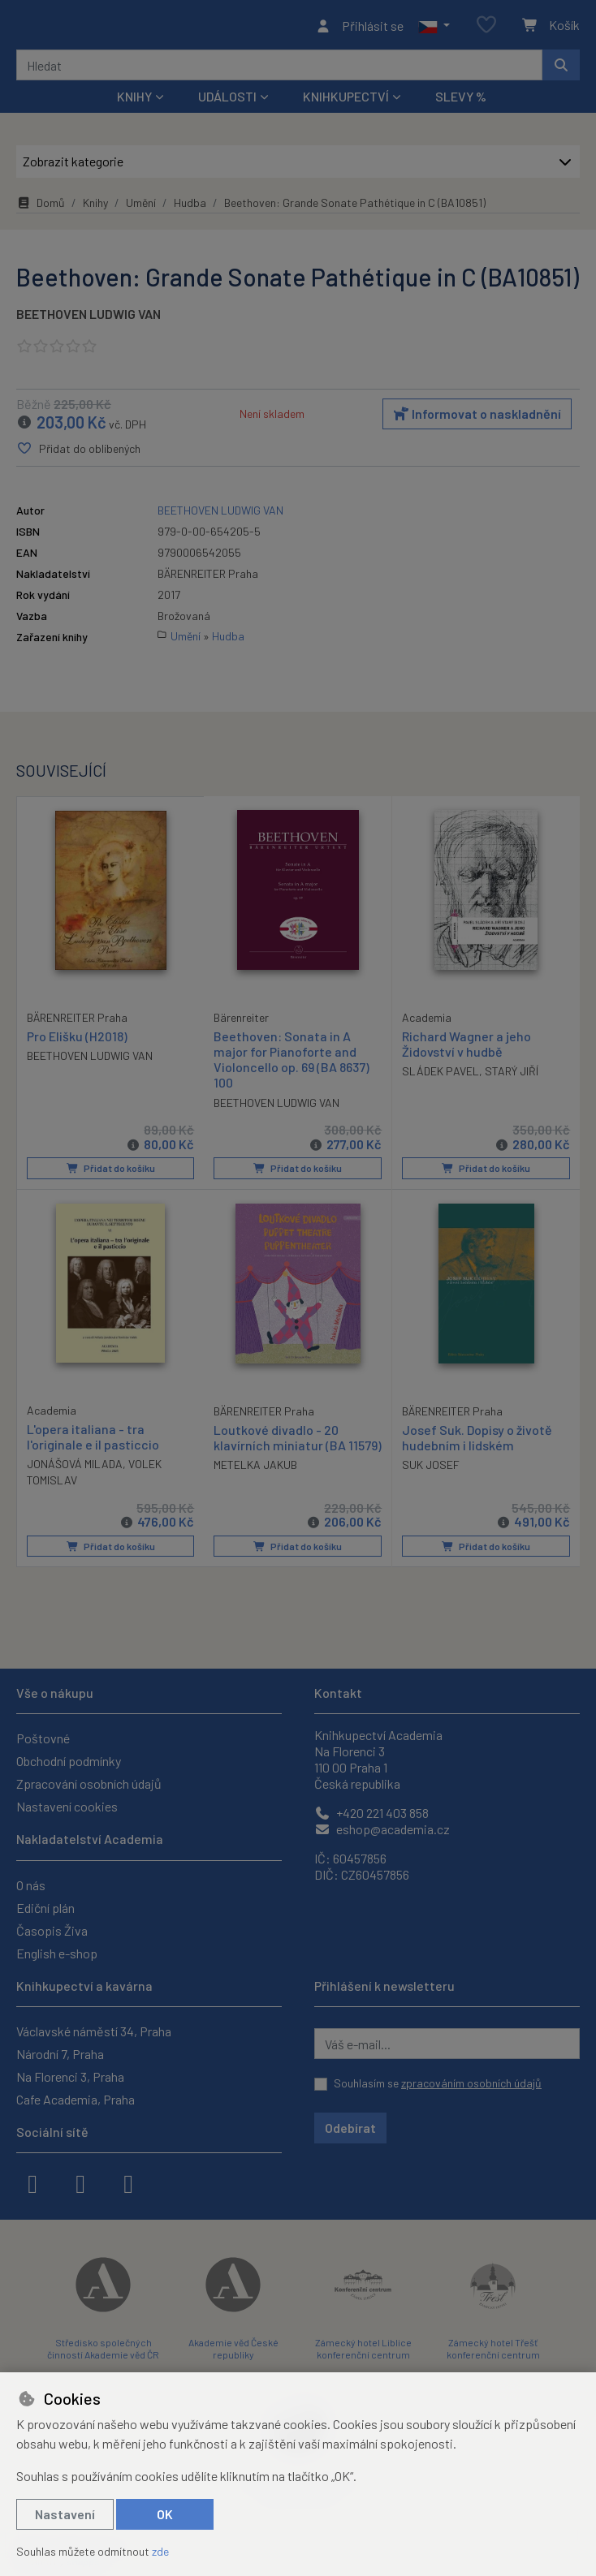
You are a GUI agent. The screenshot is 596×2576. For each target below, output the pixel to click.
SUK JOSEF (431, 1468)
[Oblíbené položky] (486, 28)
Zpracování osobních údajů (89, 1783)
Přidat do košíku (110, 1172)
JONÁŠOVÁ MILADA (75, 1468)
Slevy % (460, 101)
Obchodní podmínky (68, 1760)
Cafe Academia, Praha (75, 2099)
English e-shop (56, 1953)
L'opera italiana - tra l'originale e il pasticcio (93, 1439)
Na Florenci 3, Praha (70, 2076)
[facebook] (32, 2182)
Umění (141, 207)
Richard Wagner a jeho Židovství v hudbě (466, 1048)
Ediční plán (45, 1907)
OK (165, 2514)
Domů (40, 207)
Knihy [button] (134, 101)
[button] (434, 27)
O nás (30, 1885)
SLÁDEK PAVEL (440, 1076)
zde (160, 2551)
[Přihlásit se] (359, 27)
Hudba (190, 207)
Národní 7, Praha (60, 2053)
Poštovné (43, 1738)
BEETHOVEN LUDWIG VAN (88, 318)
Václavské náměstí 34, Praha (93, 2031)
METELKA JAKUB (255, 1484)
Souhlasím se (438, 2083)
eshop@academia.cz (382, 1829)
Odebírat (350, 2127)
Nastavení (65, 2514)
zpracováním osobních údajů (471, 2083)
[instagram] (80, 2182)
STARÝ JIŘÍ (511, 1076)
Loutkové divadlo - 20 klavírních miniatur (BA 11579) (280, 1448)
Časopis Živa (52, 1930)
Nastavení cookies (67, 1806)
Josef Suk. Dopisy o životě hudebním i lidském (477, 1440)
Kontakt (338, 1692)
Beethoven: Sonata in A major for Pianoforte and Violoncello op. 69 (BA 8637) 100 (291, 1064)
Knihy (95, 207)
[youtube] (128, 2182)
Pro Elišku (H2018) (77, 1040)
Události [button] (227, 101)
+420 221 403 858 (371, 1812)
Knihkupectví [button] (346, 101)
